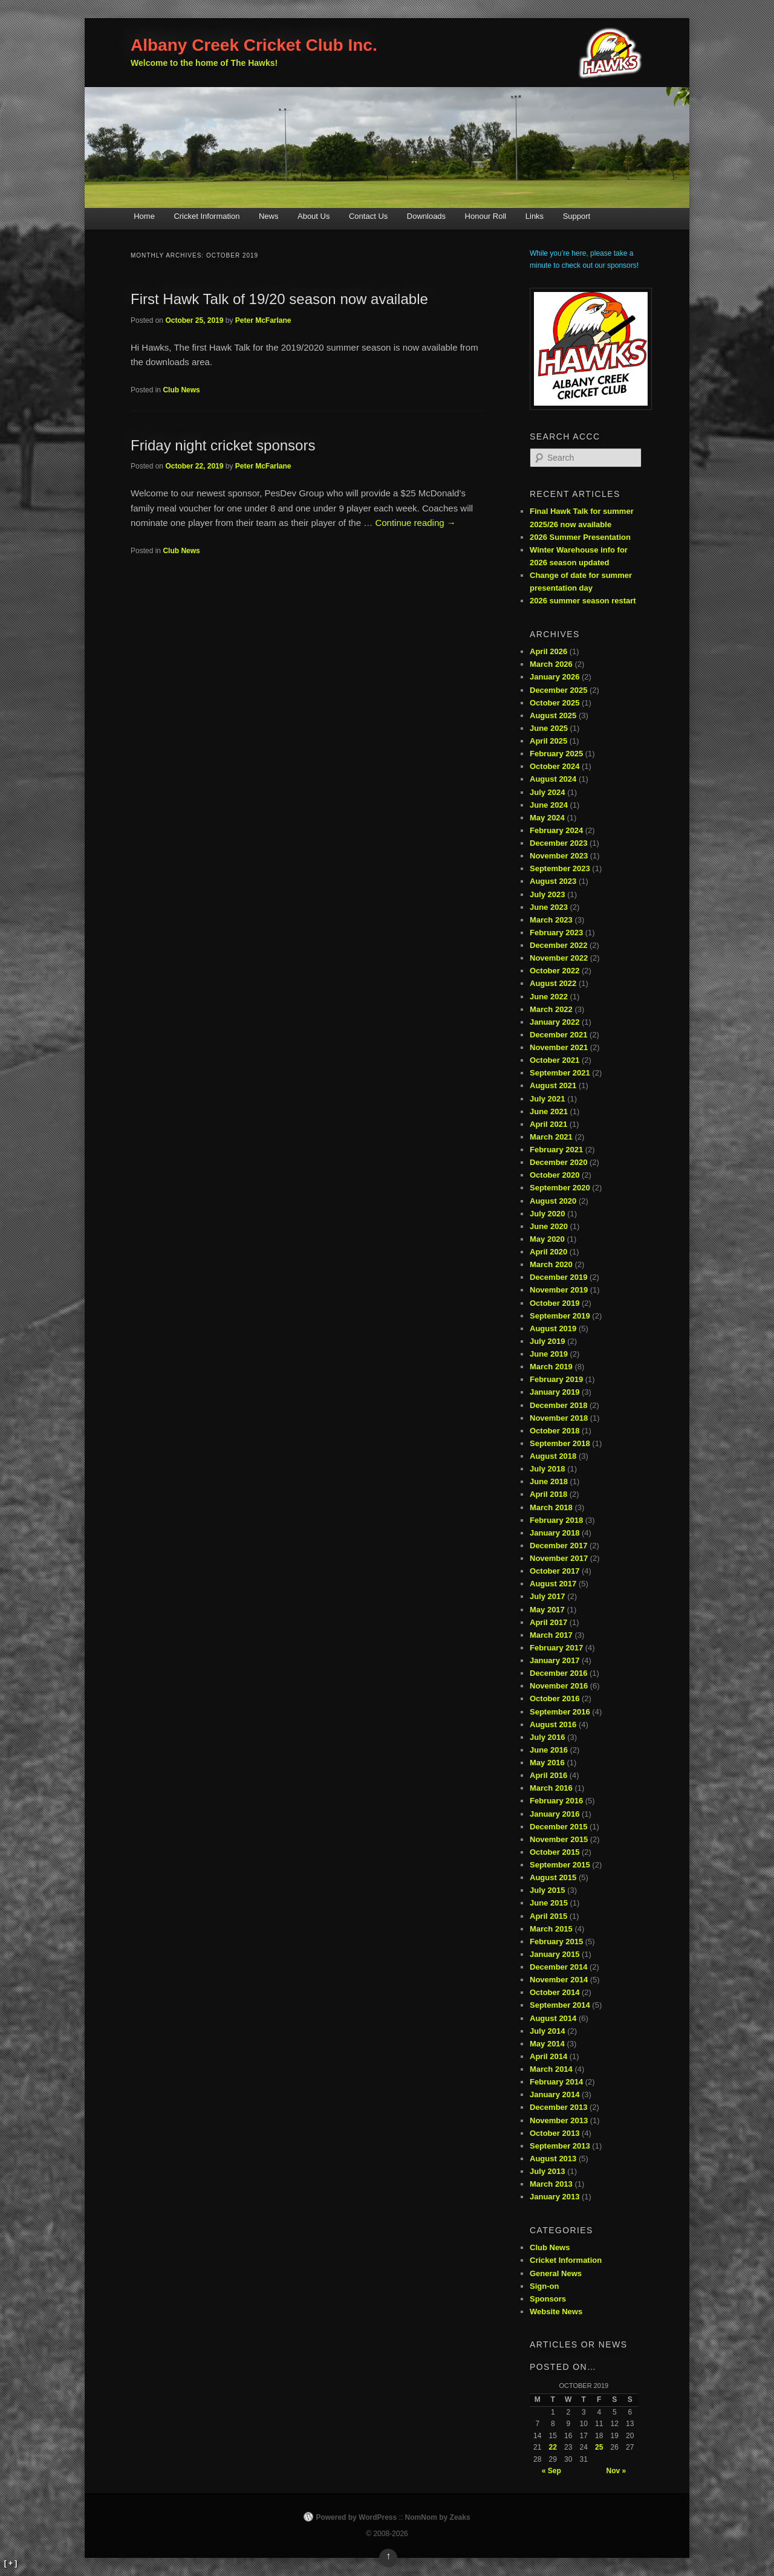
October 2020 (554, 1174)
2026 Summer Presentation (580, 537)
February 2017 (556, 1647)
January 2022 (554, 1022)
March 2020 (551, 1264)
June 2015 (549, 1902)
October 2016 (554, 1698)
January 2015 (554, 1954)
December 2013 (558, 2107)
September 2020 (560, 1187)
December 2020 (558, 1162)
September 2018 (560, 1443)
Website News (556, 2311)
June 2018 (549, 1481)
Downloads (426, 216)
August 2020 (553, 1200)
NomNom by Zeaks (437, 2517)
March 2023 (551, 919)
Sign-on (544, 2286)
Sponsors (548, 2298)
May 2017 (547, 1609)
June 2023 (549, 907)
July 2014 (547, 2031)
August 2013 (553, 2158)
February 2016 (556, 1800)
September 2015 (560, 1864)
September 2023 (560, 868)
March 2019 (551, 1366)
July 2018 (547, 1468)
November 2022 (559, 957)
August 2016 (553, 1724)
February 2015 (556, 1941)
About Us (314, 216)
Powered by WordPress (356, 2517)
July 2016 (547, 1737)
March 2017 (551, 1635)
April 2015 (548, 1916)
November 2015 (559, 1839)
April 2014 (548, 2056)
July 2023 (547, 894)
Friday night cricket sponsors (223, 445)
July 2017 (547, 1596)
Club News (181, 390)
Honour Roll (486, 216)
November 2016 (559, 1685)
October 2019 (554, 1303)
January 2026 (554, 676)
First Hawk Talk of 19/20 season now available (279, 299)
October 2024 (554, 766)
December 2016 (558, 1673)
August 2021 (553, 1085)
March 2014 (551, 2069)
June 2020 (549, 1226)
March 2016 (551, 1787)
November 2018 (559, 1418)
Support (577, 216)
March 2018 (551, 1507)
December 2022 (558, 945)
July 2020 (547, 1213)
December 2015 (558, 1826)
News (269, 216)
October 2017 (554, 1570)
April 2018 (548, 1494)
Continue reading (415, 522)
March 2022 (551, 1009)
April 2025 (548, 740)
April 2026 (548, 651)
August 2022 (553, 983)
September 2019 (560, 1315)
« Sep (551, 2471)
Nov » (616, 2471)
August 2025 (553, 715)
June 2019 (549, 1353)
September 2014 (560, 2005)
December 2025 (558, 690)
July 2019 (547, 1341)
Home (144, 216)
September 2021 (560, 1072)
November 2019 (559, 1289)
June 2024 (549, 804)
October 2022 (554, 970)
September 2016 (560, 1711)
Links (534, 216)
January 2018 (554, 1532)
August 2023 (553, 881)
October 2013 (554, 2133)
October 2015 (554, 1852)
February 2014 (556, 2081)
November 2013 (559, 2120)
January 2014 (554, 2094)
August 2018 (553, 1456)
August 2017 (553, 1583)
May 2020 (547, 1239)
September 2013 (560, 2145)
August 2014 (553, 2018)
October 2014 (554, 1992)
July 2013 (547, 2171)
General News (556, 2273)
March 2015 (551, 1928)
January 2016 (554, 1813)
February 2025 (556, 753)
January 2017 (554, 1660)
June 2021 (549, 1111)
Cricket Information (206, 216)
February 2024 (556, 830)
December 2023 (558, 843)
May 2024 (547, 817)
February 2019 (556, 1379)
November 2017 (559, 1558)
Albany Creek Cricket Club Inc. (254, 45)
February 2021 (556, 1149)
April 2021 (548, 1124)
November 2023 (559, 855)
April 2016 (548, 1775)
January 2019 (554, 1392)
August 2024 (553, 779)
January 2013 (554, 2196)
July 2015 (547, 1890)
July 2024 (547, 792)
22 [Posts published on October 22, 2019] (553, 2447)
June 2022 (549, 996)
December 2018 (558, 1405)
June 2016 (549, 1749)
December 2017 (558, 1545)
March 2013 (551, 2183)
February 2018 (556, 1520)
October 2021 (554, 1060)
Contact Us (368, 216)
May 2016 (547, 1762)
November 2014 (559, 1979)
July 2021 (547, 1098)
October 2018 (554, 1430)
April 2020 (548, 1251)
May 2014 (547, 2043)
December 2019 (558, 1277)
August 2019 (553, 1328)
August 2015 (553, 1877)
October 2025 (554, 702)
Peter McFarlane (263, 320)
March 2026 (551, 664)
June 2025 (549, 728)
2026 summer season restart (583, 600)
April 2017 (548, 1622)
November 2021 (559, 1047)
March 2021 (551, 1136)
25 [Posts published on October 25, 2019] (599, 2447)
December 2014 (558, 1966)
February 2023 (556, 932)
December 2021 (558, 1034)
